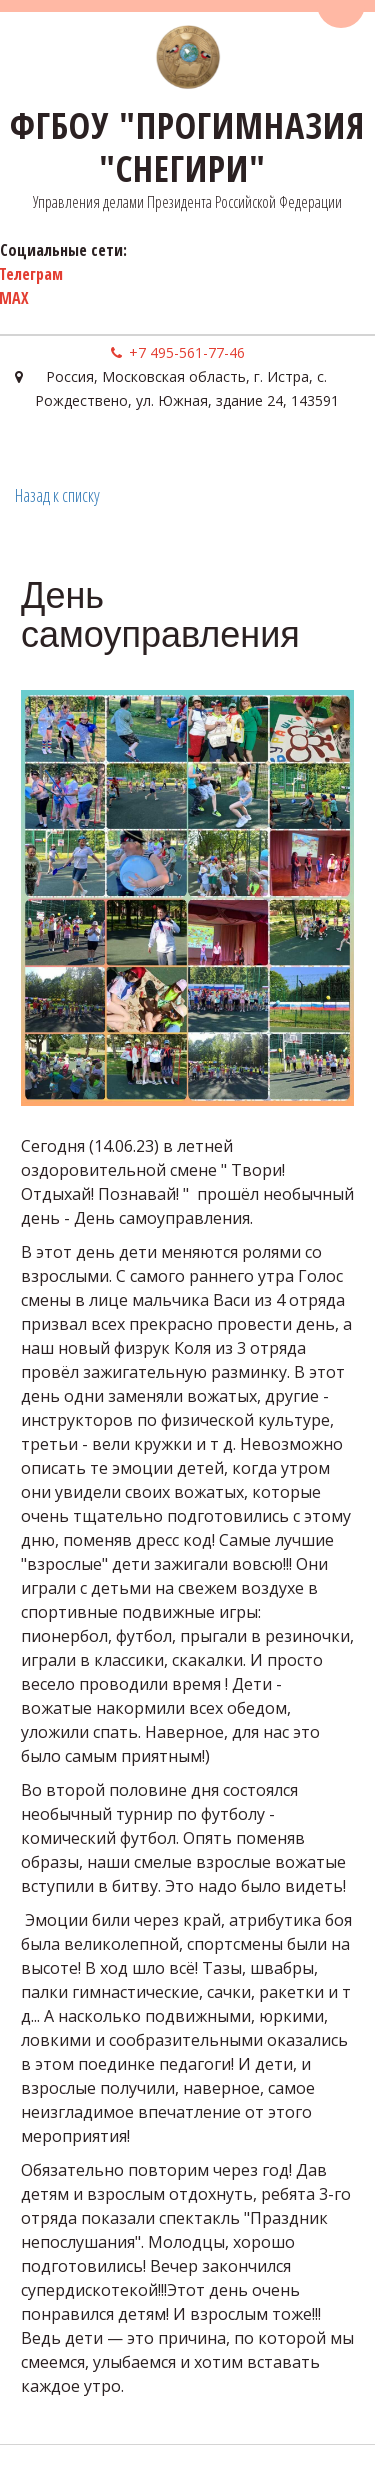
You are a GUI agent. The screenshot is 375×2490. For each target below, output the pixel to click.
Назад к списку (57, 495)
